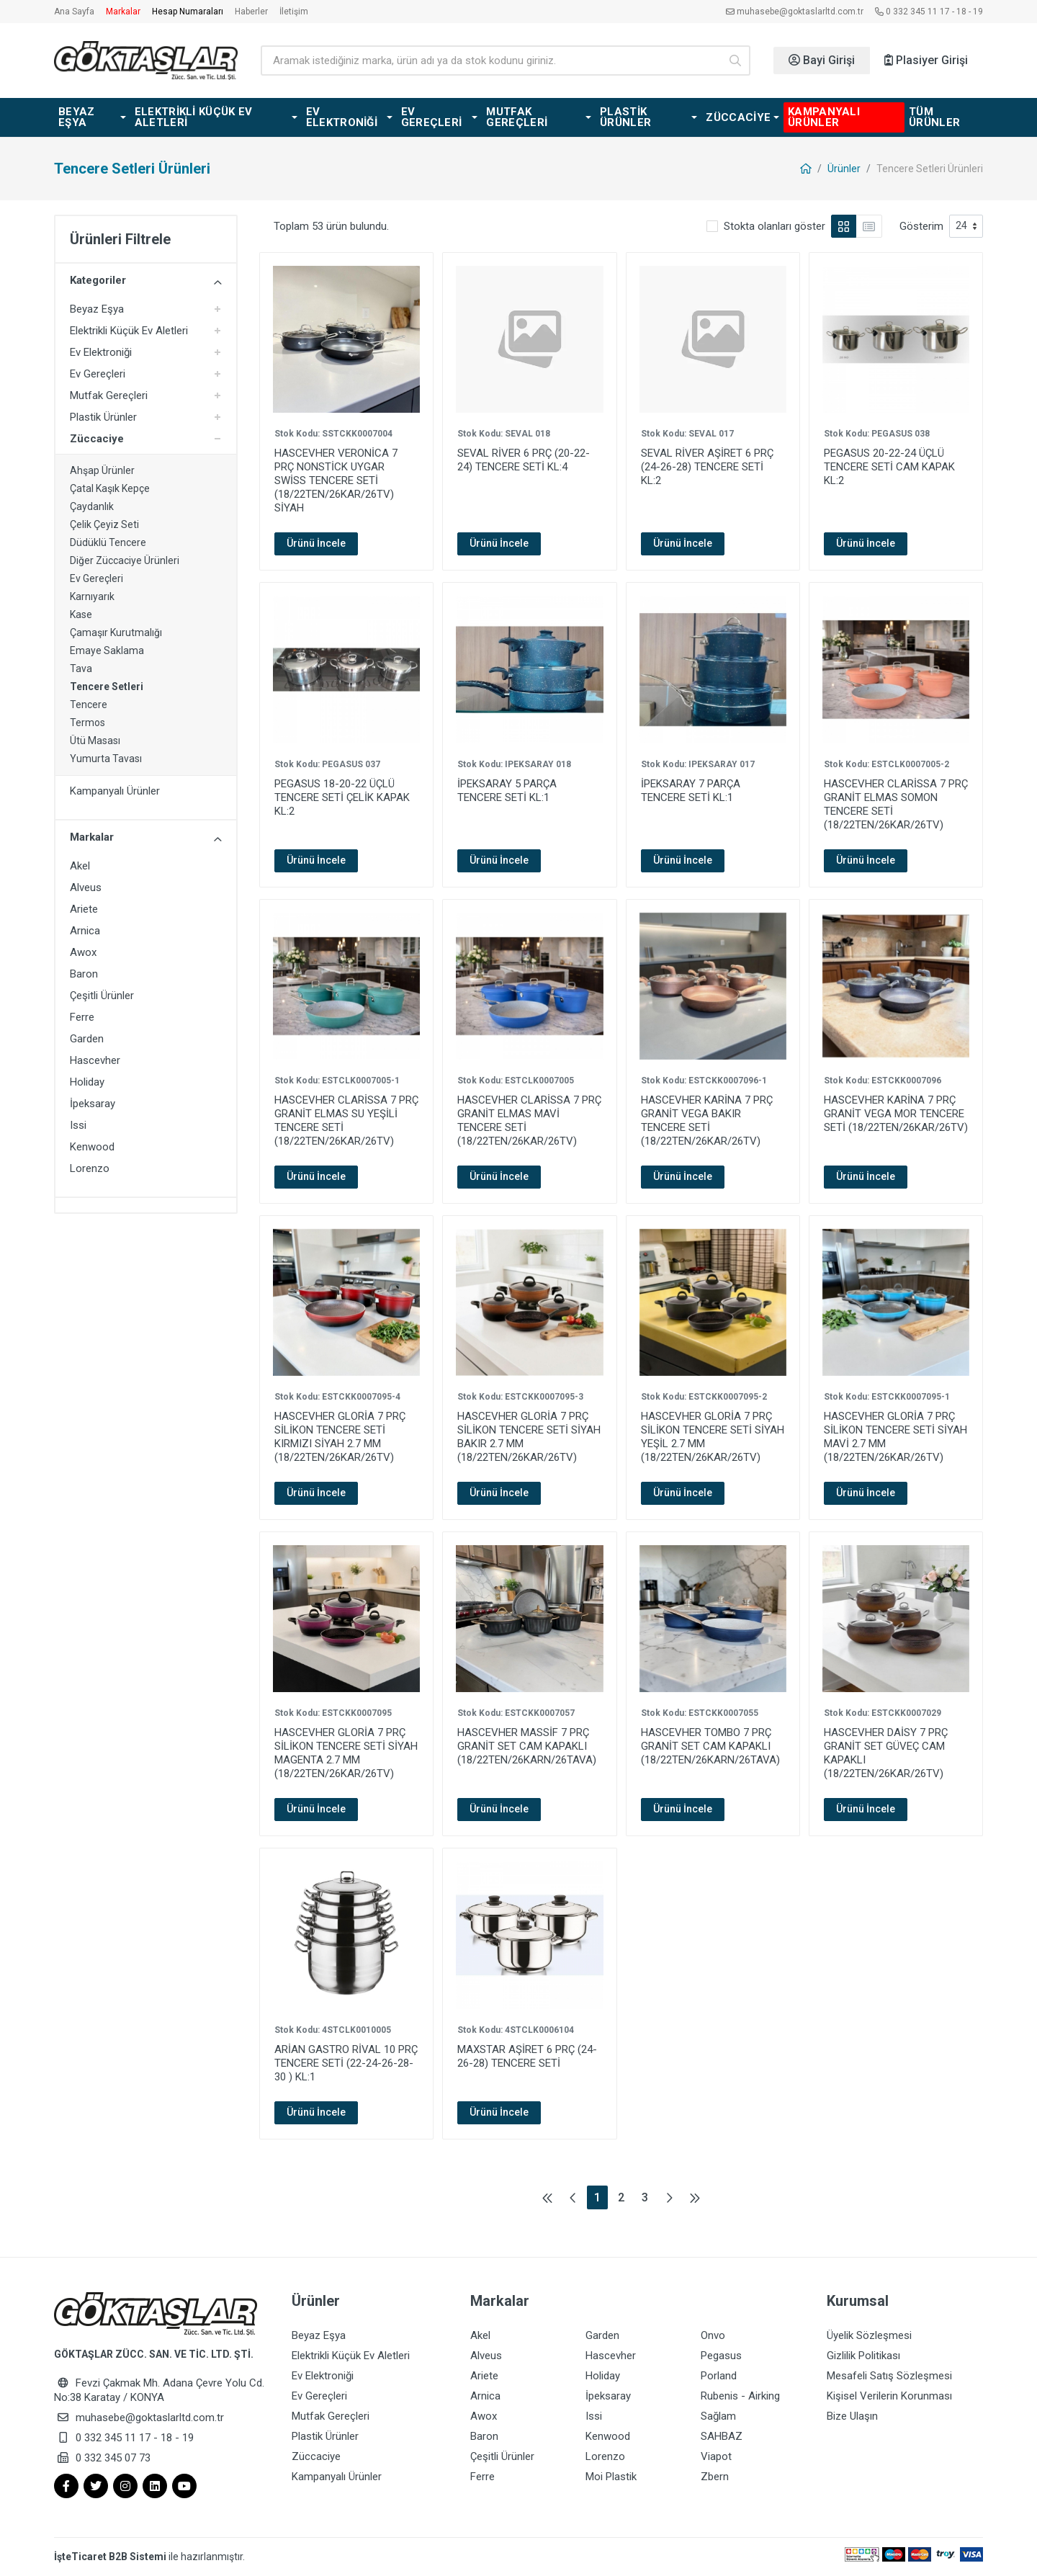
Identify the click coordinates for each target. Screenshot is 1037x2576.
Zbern (715, 2476)
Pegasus (721, 2355)
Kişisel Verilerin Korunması (889, 2395)
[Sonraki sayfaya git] (669, 2197)
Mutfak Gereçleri (109, 395)
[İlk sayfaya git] (547, 2197)
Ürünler (844, 168)
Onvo (713, 2335)
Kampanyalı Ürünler (115, 790)
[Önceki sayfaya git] (573, 2197)
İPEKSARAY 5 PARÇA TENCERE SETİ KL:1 (507, 790)
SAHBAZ (721, 2436)
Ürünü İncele (316, 543)
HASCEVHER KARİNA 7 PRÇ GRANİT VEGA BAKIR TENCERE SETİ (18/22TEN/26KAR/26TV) (707, 1121)
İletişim (293, 11)
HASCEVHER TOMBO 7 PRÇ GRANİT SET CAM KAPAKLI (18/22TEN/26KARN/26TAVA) (710, 1746)
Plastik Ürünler (103, 417)
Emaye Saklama (107, 650)
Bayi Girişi (822, 60)
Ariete (84, 909)
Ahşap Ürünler (102, 470)
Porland (719, 2375)
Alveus (86, 887)
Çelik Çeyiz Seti (104, 524)
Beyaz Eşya (97, 309)
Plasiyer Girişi (926, 60)
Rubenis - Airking (740, 2395)
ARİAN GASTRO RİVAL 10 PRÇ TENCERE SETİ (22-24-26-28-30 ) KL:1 (346, 2063)
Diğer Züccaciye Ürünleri (124, 560)
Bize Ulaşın (852, 2416)
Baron (84, 973)
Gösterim (921, 226)
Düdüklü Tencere (108, 542)
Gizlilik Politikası (863, 2355)
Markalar (123, 11)
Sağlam (718, 2416)
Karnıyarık (92, 596)
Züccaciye (97, 438)
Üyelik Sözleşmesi (869, 2335)
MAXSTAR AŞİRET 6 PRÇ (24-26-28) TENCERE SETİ (527, 2056)
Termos (87, 722)
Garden (87, 1038)
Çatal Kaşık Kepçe (110, 488)
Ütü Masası (95, 740)
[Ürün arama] (490, 60)
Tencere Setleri (106, 686)
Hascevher (95, 1060)
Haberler (251, 11)
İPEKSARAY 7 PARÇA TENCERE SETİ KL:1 (690, 790)
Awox (83, 952)
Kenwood (92, 1146)
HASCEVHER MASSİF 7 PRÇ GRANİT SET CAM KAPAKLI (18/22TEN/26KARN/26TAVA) (526, 1746)
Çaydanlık (92, 506)
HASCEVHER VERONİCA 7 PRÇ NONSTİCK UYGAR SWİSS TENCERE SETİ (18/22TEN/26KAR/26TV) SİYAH (336, 480)
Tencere (88, 704)
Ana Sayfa (74, 11)
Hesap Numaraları (187, 11)
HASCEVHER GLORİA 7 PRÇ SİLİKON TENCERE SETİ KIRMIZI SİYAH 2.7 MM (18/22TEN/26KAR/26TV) (339, 1437)
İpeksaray (92, 1103)
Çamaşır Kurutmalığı (116, 632)
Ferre (82, 1017)
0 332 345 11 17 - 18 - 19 (929, 11)
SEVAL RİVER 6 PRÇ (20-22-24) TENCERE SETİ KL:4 (523, 460)
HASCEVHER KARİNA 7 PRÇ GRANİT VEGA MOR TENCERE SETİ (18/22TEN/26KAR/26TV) (896, 1114)
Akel (80, 865)
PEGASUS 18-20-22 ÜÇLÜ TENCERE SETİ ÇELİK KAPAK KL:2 (342, 797)
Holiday (87, 1081)
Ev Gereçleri (97, 373)
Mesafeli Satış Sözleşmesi (889, 2375)
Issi (78, 1125)
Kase (81, 614)
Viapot (716, 2456)
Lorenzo (89, 1168)
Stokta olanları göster (774, 226)
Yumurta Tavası (106, 758)
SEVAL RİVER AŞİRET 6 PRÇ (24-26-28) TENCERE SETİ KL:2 (707, 467)
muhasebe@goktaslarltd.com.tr (794, 11)
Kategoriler (146, 281)
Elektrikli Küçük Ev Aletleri (129, 330)
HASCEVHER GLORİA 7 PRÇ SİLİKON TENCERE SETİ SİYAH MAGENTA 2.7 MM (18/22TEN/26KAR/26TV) (346, 1753)
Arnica (85, 930)
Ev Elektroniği (101, 352)
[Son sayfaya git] (695, 2197)
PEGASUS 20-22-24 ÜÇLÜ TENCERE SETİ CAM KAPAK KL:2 (889, 467)
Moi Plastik (611, 2476)
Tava (81, 668)
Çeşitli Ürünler (102, 995)
